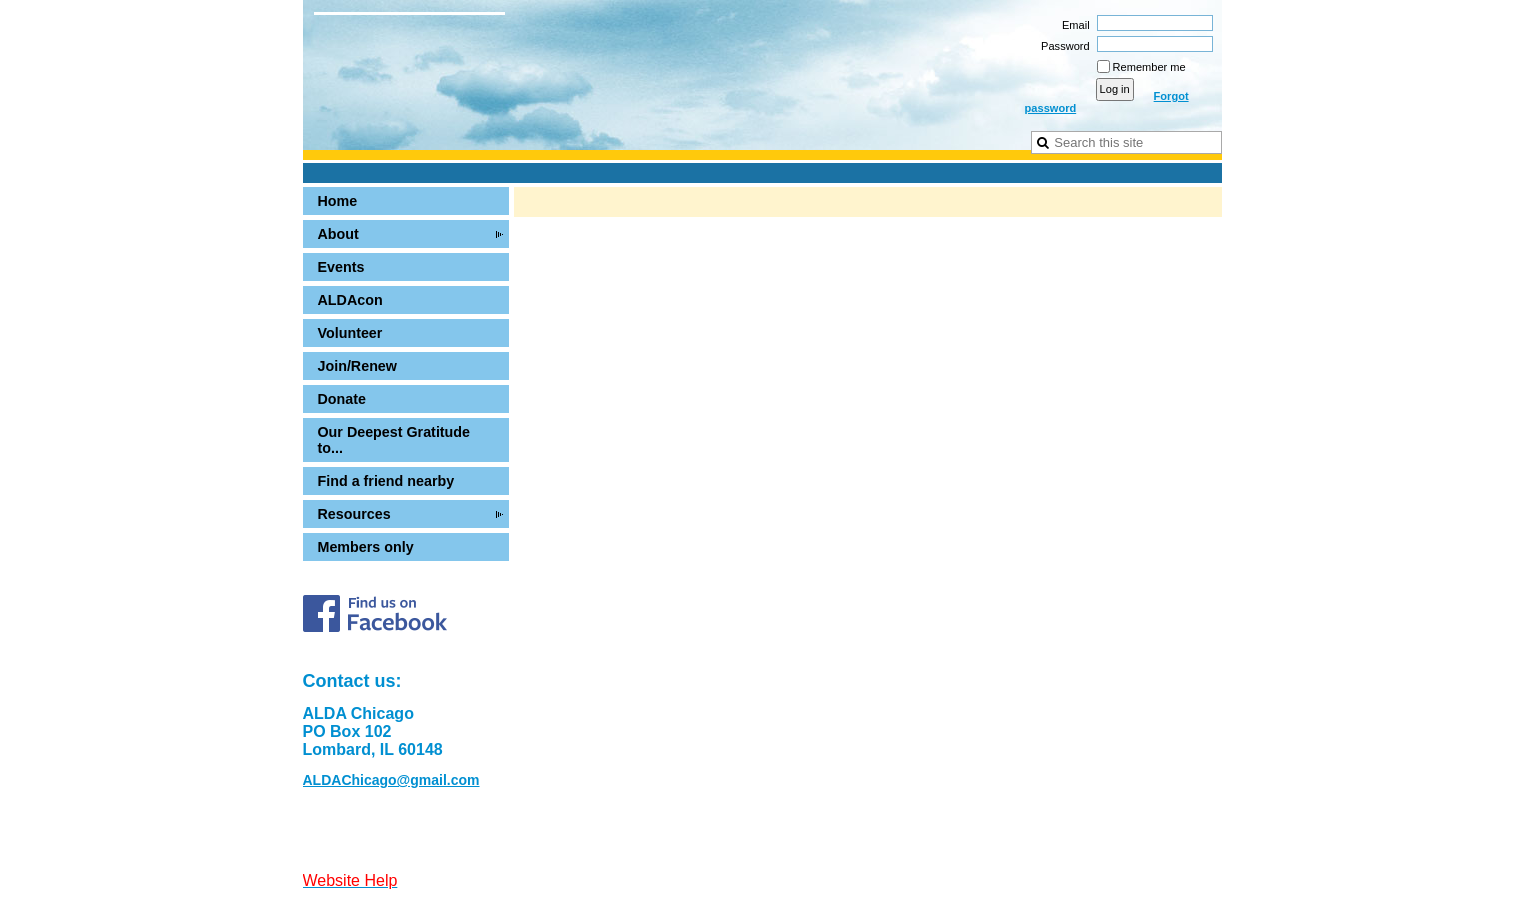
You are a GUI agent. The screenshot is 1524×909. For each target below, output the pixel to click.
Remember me (1149, 67)
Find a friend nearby (386, 481)
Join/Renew (357, 366)
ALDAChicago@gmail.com (391, 780)
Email (1072, 25)
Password (1062, 46)
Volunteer (350, 333)
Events (341, 267)
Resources (354, 514)
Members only (366, 547)
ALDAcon (350, 300)
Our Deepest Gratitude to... (394, 440)
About (338, 234)
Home (338, 201)
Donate (342, 399)
